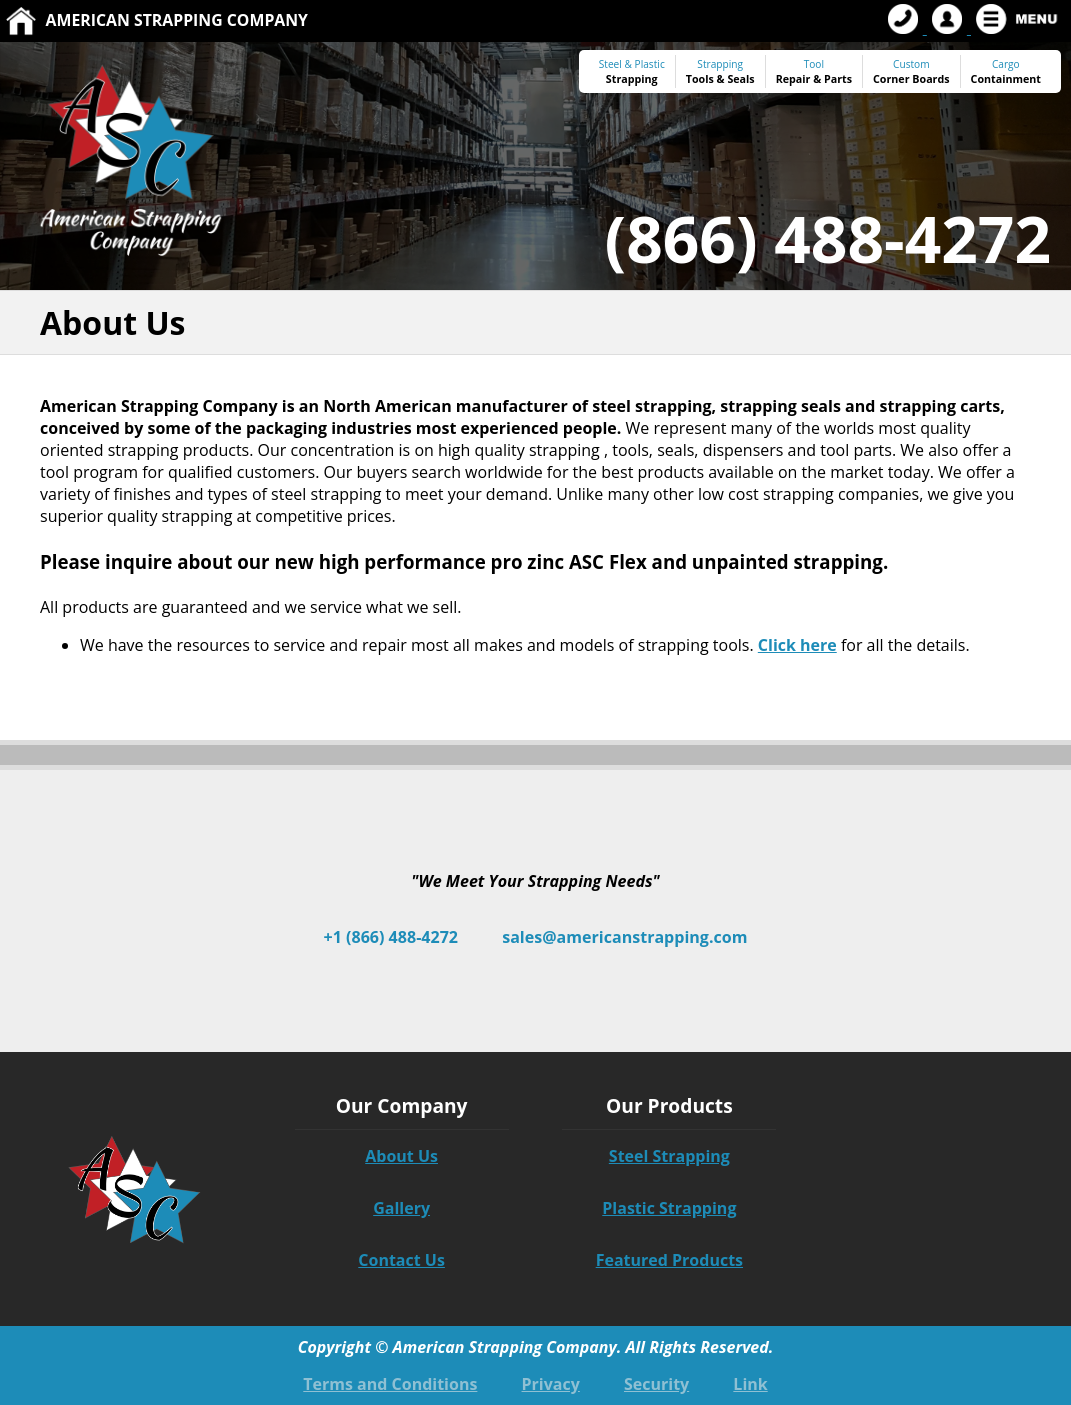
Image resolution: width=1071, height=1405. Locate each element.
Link (750, 1384)
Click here (797, 645)
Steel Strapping (669, 1156)
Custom (911, 71)
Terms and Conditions (390, 1384)
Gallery (401, 1208)
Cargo (1006, 64)
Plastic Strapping (669, 1208)
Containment (1006, 79)
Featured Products (669, 1260)
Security (656, 1384)
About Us (401, 1156)
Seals (740, 79)
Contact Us (401, 1260)
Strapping (632, 79)
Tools (700, 79)
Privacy (551, 1384)
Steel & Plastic (632, 64)
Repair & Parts (814, 79)
